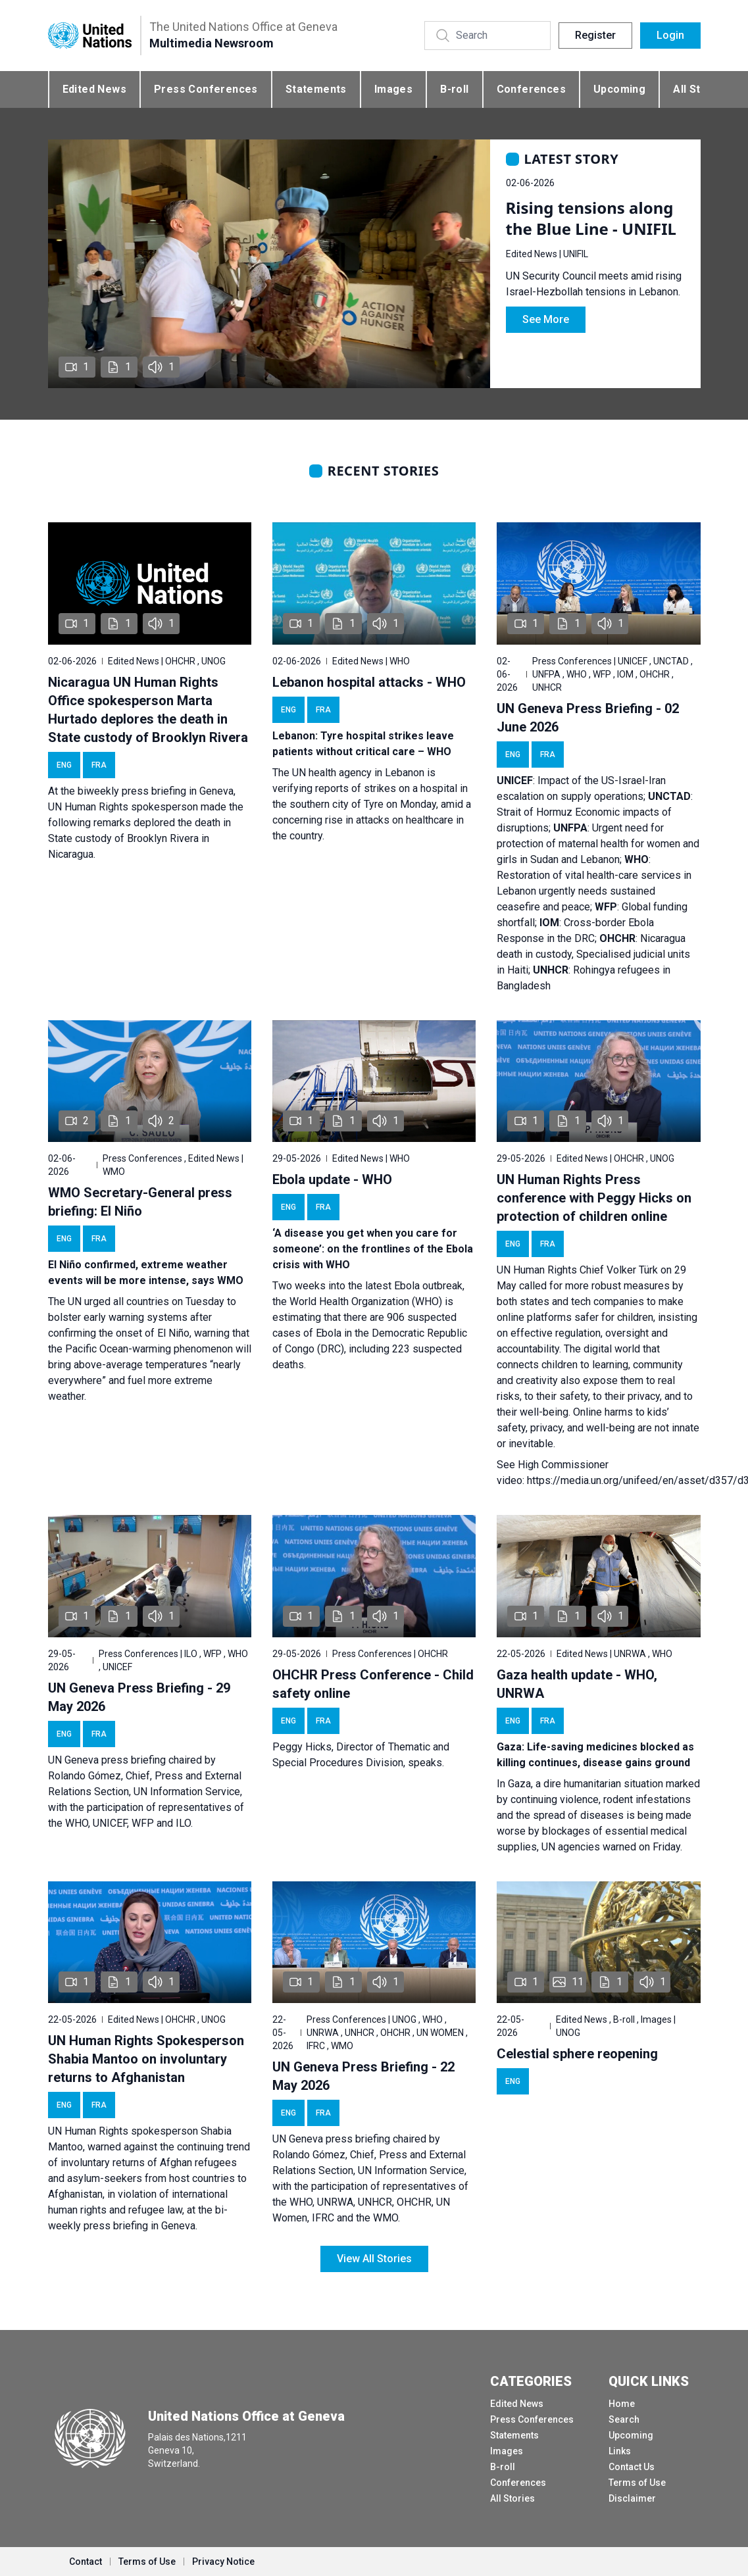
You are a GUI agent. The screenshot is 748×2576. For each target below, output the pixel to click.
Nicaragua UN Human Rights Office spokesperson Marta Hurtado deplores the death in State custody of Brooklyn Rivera (148, 709)
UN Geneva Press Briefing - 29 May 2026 (139, 1697)
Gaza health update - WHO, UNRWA (577, 1684)
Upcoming (619, 89)
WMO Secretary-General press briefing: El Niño (140, 1202)
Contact (85, 2561)
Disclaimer (632, 2498)
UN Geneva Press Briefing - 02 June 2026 (588, 718)
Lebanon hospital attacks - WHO (369, 682)
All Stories (512, 2498)
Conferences (531, 89)
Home (622, 2403)
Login (670, 35)
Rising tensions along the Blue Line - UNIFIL (591, 218)
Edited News (94, 89)
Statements (316, 89)
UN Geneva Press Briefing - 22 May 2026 (363, 2076)
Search (624, 2419)
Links (620, 2451)
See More (545, 319)
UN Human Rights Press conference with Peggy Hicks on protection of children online (594, 1198)
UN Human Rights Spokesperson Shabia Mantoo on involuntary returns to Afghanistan (146, 2059)
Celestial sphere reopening (577, 2054)
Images (393, 89)
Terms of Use (637, 2482)
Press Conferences (206, 89)
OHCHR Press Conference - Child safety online (373, 1684)
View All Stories (374, 2258)
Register (595, 35)
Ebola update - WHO (332, 1179)
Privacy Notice (223, 2561)
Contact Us (632, 2467)
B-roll (454, 89)
